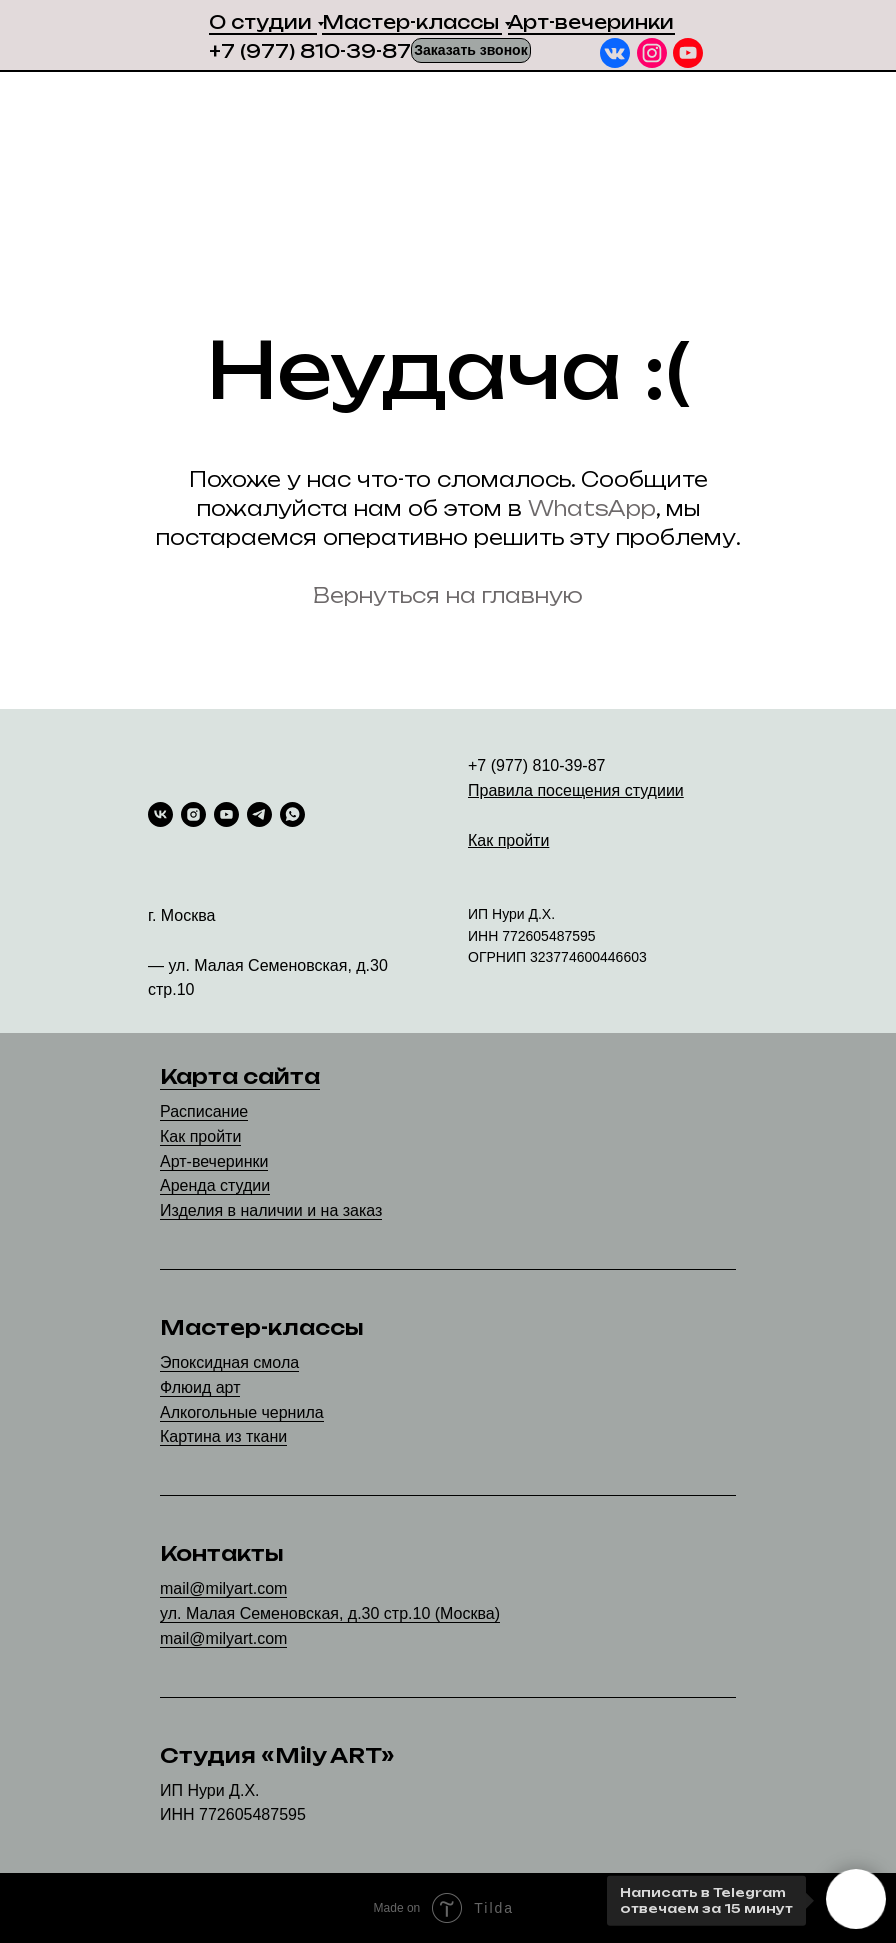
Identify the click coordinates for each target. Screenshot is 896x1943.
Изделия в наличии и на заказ (271, 1210)
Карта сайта (240, 1076)
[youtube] (226, 814)
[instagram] (193, 814)
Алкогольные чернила (242, 1412)
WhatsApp (592, 508)
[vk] (160, 814)
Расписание (204, 1111)
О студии (260, 22)
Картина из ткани (223, 1436)
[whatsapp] (292, 814)
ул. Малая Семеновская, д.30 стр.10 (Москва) (330, 1613)
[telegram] (259, 814)
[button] (471, 50)
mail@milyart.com (223, 1588)
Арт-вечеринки (591, 22)
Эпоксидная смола (229, 1362)
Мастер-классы (410, 22)
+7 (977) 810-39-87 (310, 51)
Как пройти (200, 1136)
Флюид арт (200, 1387)
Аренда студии (215, 1185)
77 (510, 936)
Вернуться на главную (448, 595)
